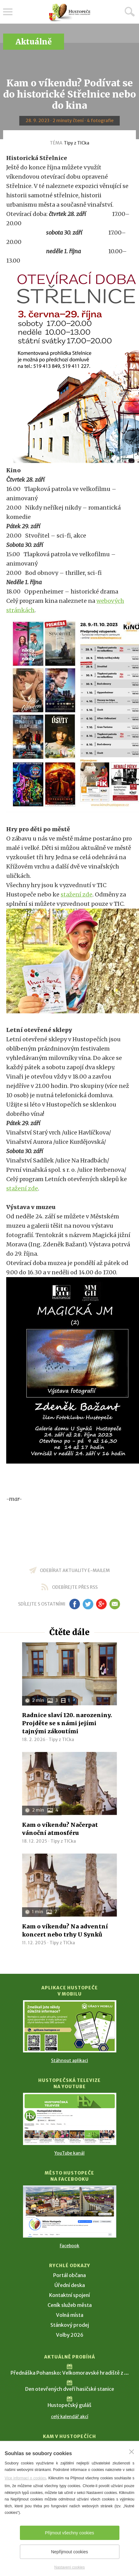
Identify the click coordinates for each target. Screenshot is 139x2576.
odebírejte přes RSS (75, 1587)
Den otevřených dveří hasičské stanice (69, 2389)
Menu (7, 11)
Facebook (69, 2245)
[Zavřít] (131, 2452)
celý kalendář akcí (69, 2416)
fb (74, 1604)
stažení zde (76, 894)
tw (88, 1604)
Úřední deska (69, 2285)
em (115, 1604)
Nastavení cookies (69, 2567)
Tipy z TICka (76, 143)
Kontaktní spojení (69, 2295)
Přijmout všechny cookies (69, 2532)
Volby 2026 (69, 2335)
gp (101, 1604)
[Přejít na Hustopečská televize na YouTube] (69, 2119)
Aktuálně (34, 42)
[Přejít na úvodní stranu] (69, 12)
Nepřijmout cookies (69, 2551)
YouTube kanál (69, 2153)
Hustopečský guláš (69, 2405)
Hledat (129, 11)
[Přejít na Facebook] (69, 2211)
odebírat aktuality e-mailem (75, 1570)
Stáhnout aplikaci (69, 2060)
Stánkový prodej (69, 2325)
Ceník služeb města (70, 2305)
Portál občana (69, 2275)
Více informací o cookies (25, 2478)
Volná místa (69, 2315)
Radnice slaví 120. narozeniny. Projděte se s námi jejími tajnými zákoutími (67, 1723)
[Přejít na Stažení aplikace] (69, 2026)
